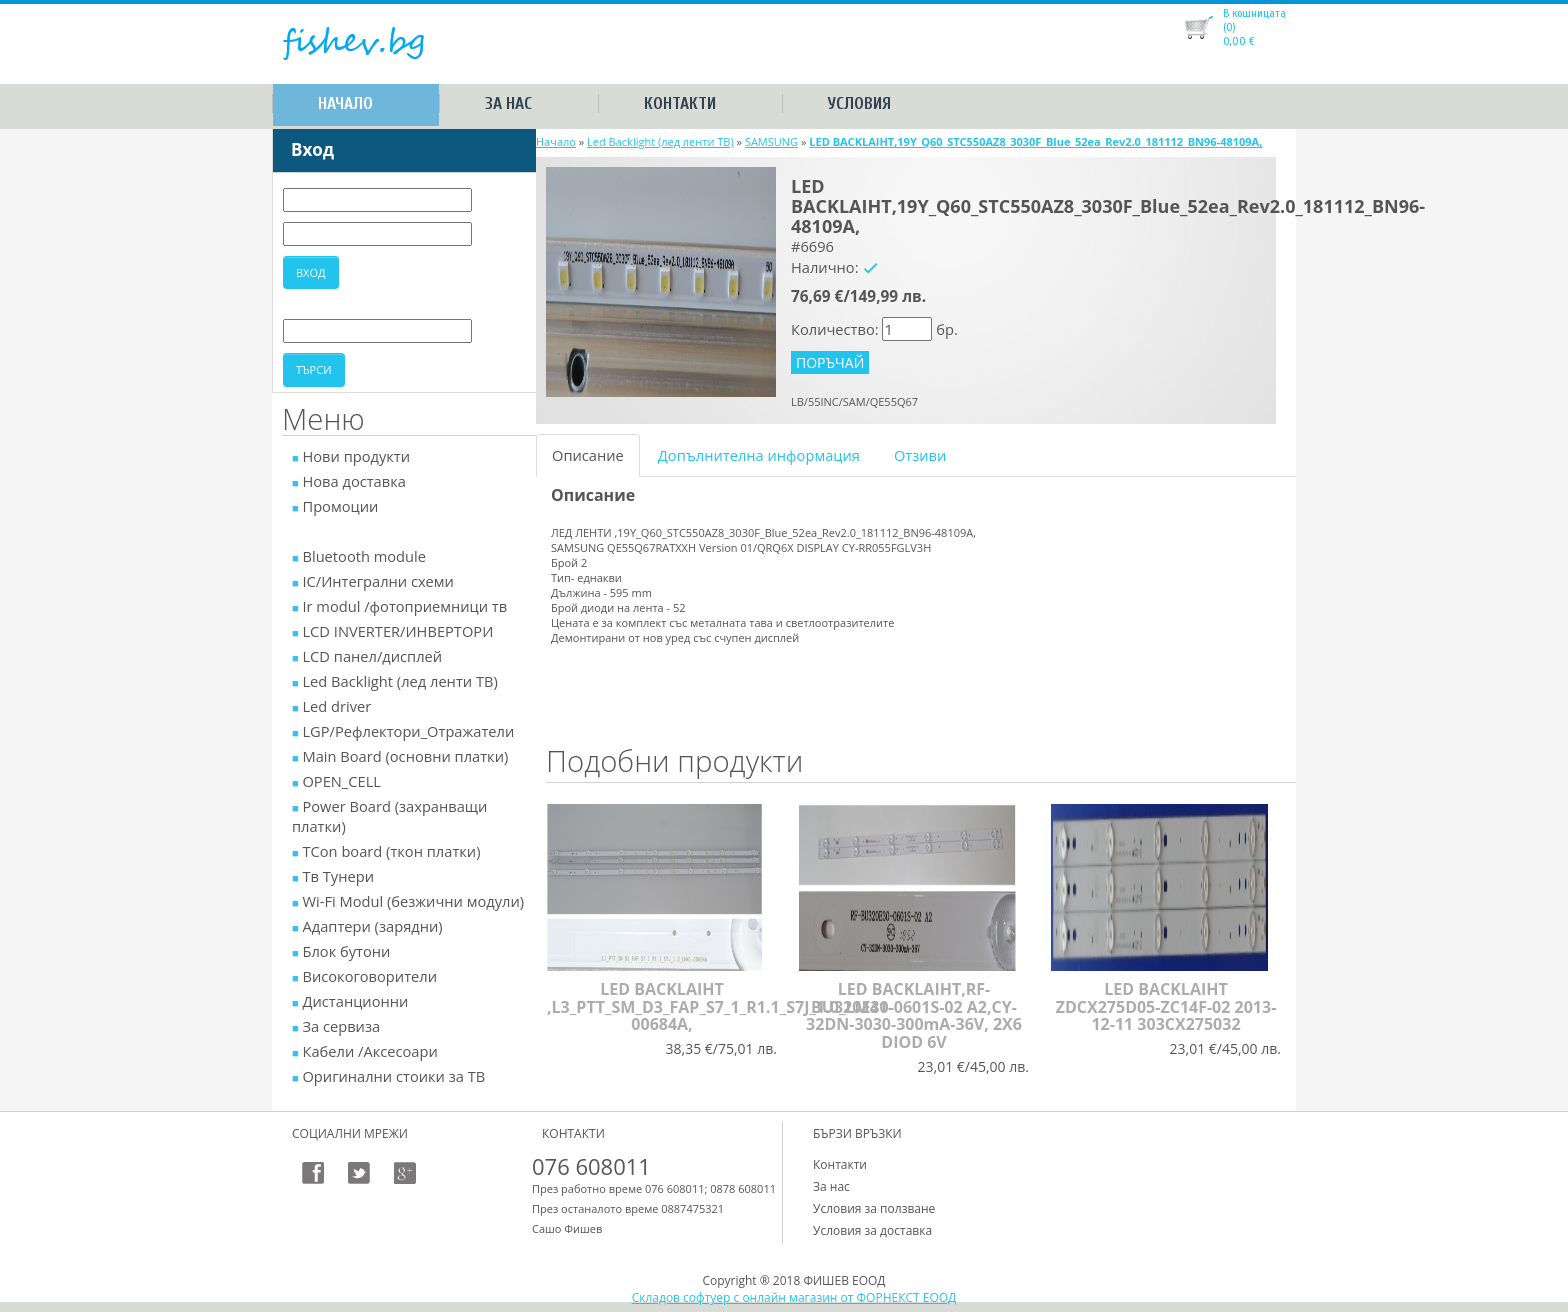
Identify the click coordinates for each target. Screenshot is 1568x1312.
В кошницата (1254, 13)
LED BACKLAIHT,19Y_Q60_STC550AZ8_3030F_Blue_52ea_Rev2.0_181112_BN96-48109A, (1035, 141)
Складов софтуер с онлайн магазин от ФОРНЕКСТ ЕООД (794, 1297)
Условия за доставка (872, 1230)
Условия (859, 103)
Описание (588, 455)
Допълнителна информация (759, 455)
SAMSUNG (771, 141)
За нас (508, 103)
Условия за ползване (874, 1208)
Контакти (680, 103)
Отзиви (920, 455)
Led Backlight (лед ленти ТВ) (660, 141)
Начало (345, 103)
